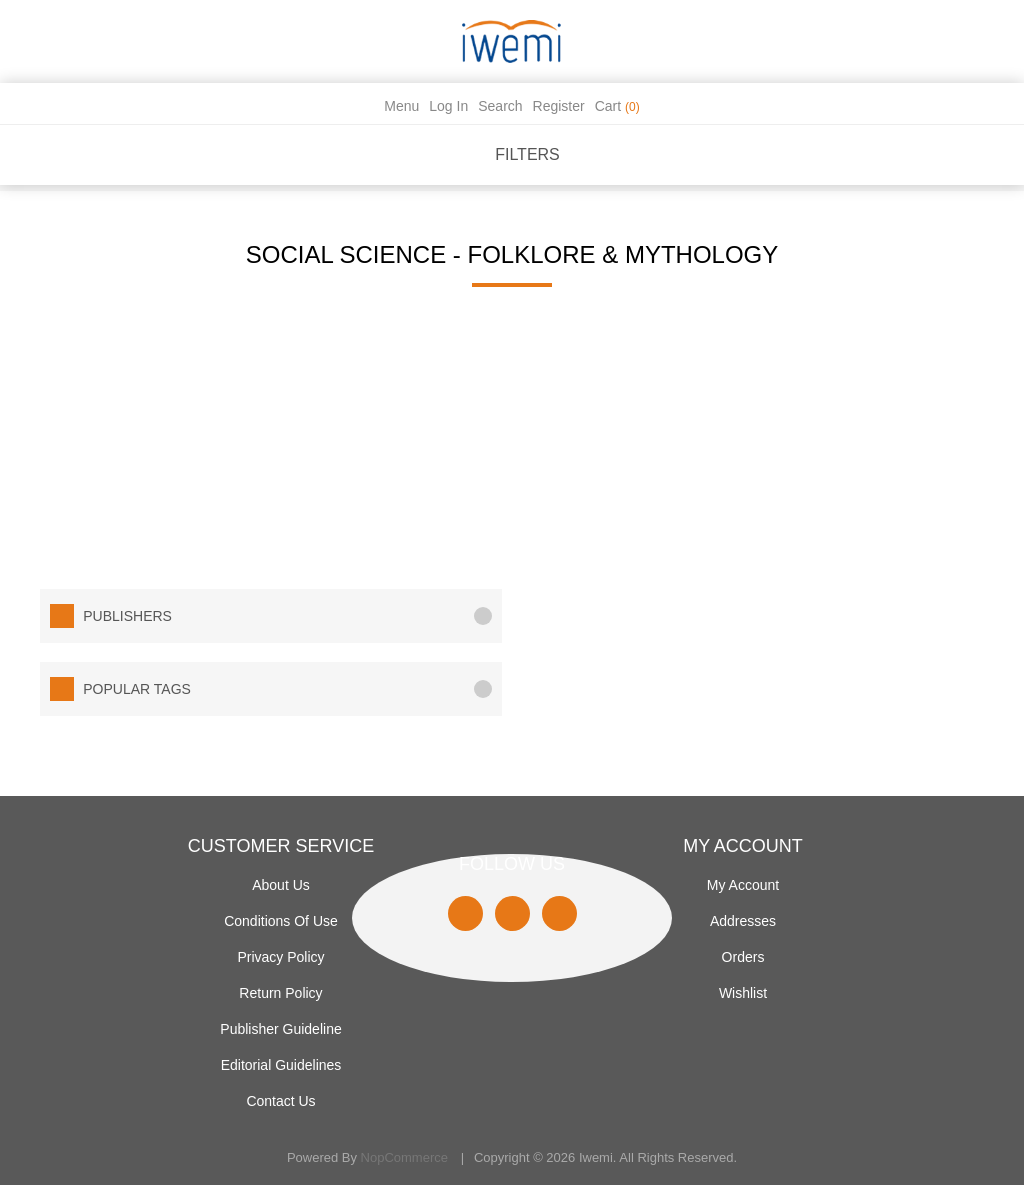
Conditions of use (281, 921)
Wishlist (743, 993)
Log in (448, 106)
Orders (743, 957)
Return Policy (280, 993)
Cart (617, 106)
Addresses (743, 921)
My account (743, 885)
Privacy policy (280, 957)
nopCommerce (404, 1157)
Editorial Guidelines (281, 1065)
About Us (281, 885)
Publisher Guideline (280, 1029)
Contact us (280, 1101)
